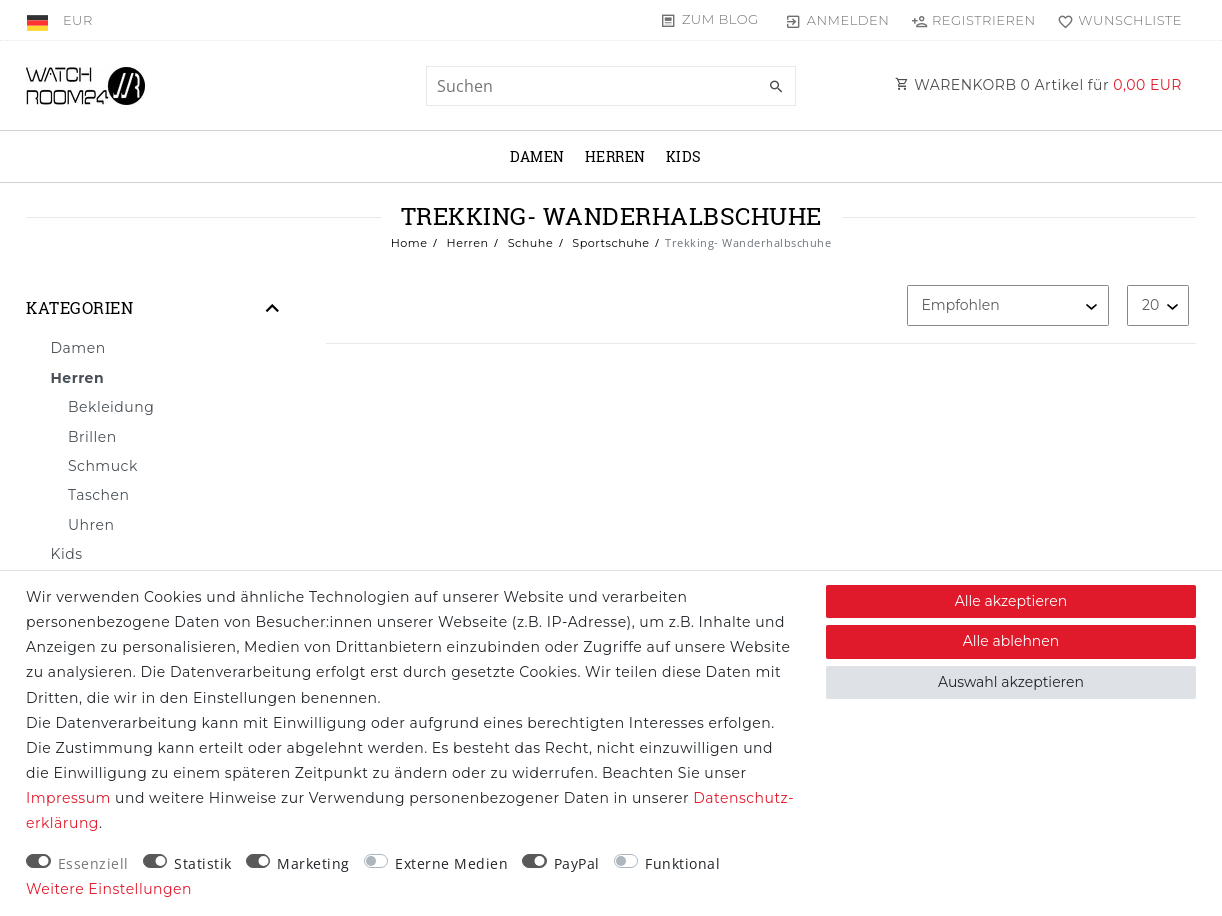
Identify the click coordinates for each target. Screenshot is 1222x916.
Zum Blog (720, 19)
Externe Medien (451, 863)
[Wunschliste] (1115, 20)
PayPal (577, 863)
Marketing (313, 863)
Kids (684, 156)
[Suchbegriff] (611, 86)
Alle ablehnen (1011, 641)
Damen (537, 156)
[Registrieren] (973, 20)
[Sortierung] (1008, 305)
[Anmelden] (837, 20)
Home (409, 243)
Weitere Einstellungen (109, 889)
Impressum (68, 798)
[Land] (39, 20)
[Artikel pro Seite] (1158, 305)
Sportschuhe (609, 243)
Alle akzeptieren (1011, 601)
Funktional (682, 863)
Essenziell (93, 863)
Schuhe (528, 243)
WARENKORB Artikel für (1038, 85)
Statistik (203, 863)
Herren (615, 156)
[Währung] (78, 20)
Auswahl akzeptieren (1011, 682)
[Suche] (776, 87)
